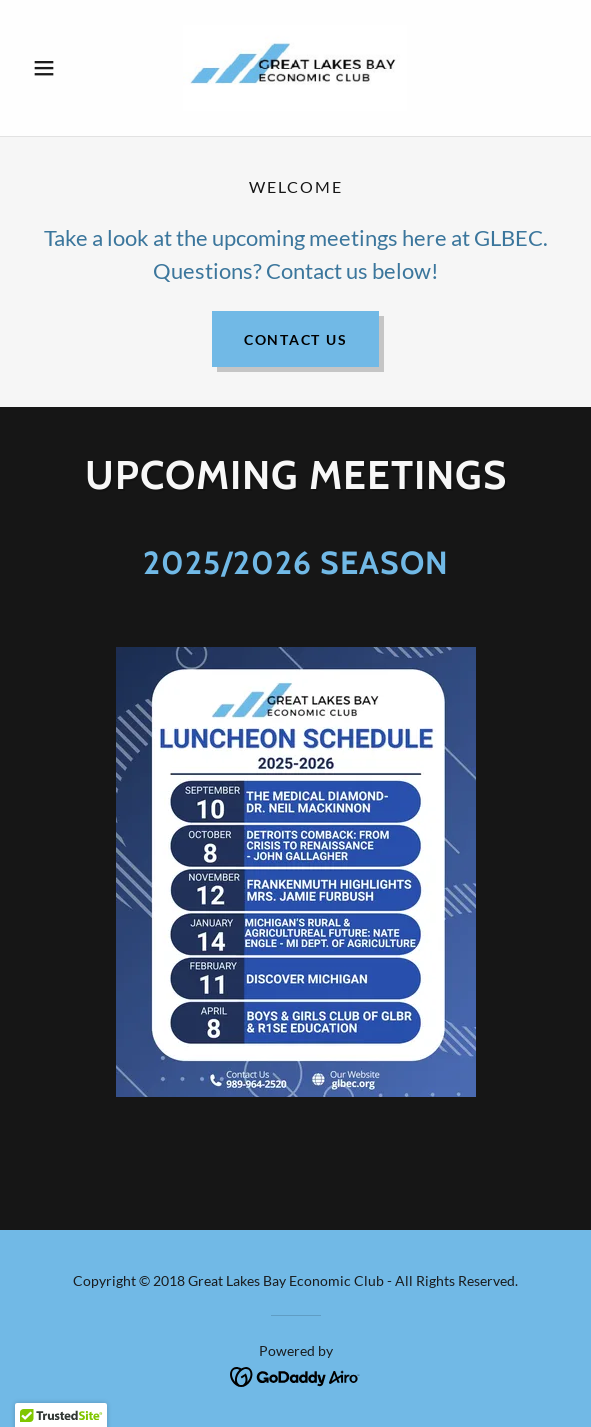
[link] (295, 68)
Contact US (296, 339)
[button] (64, 68)
